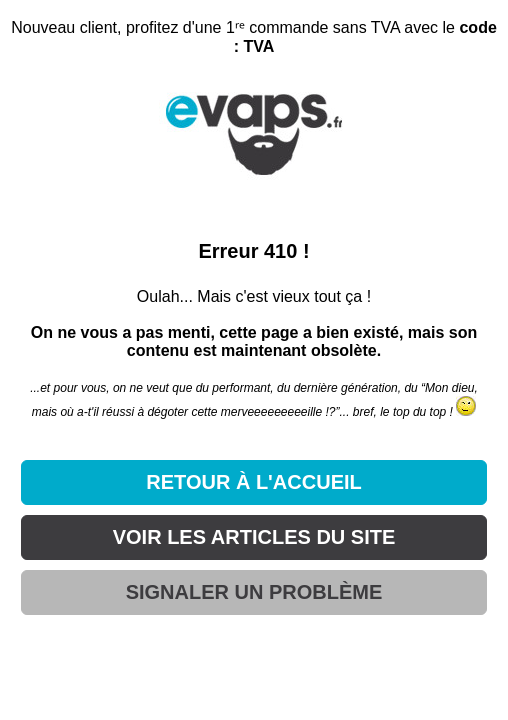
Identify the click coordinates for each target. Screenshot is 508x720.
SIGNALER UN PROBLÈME (254, 592)
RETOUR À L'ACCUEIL (254, 482)
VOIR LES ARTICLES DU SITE (254, 537)
